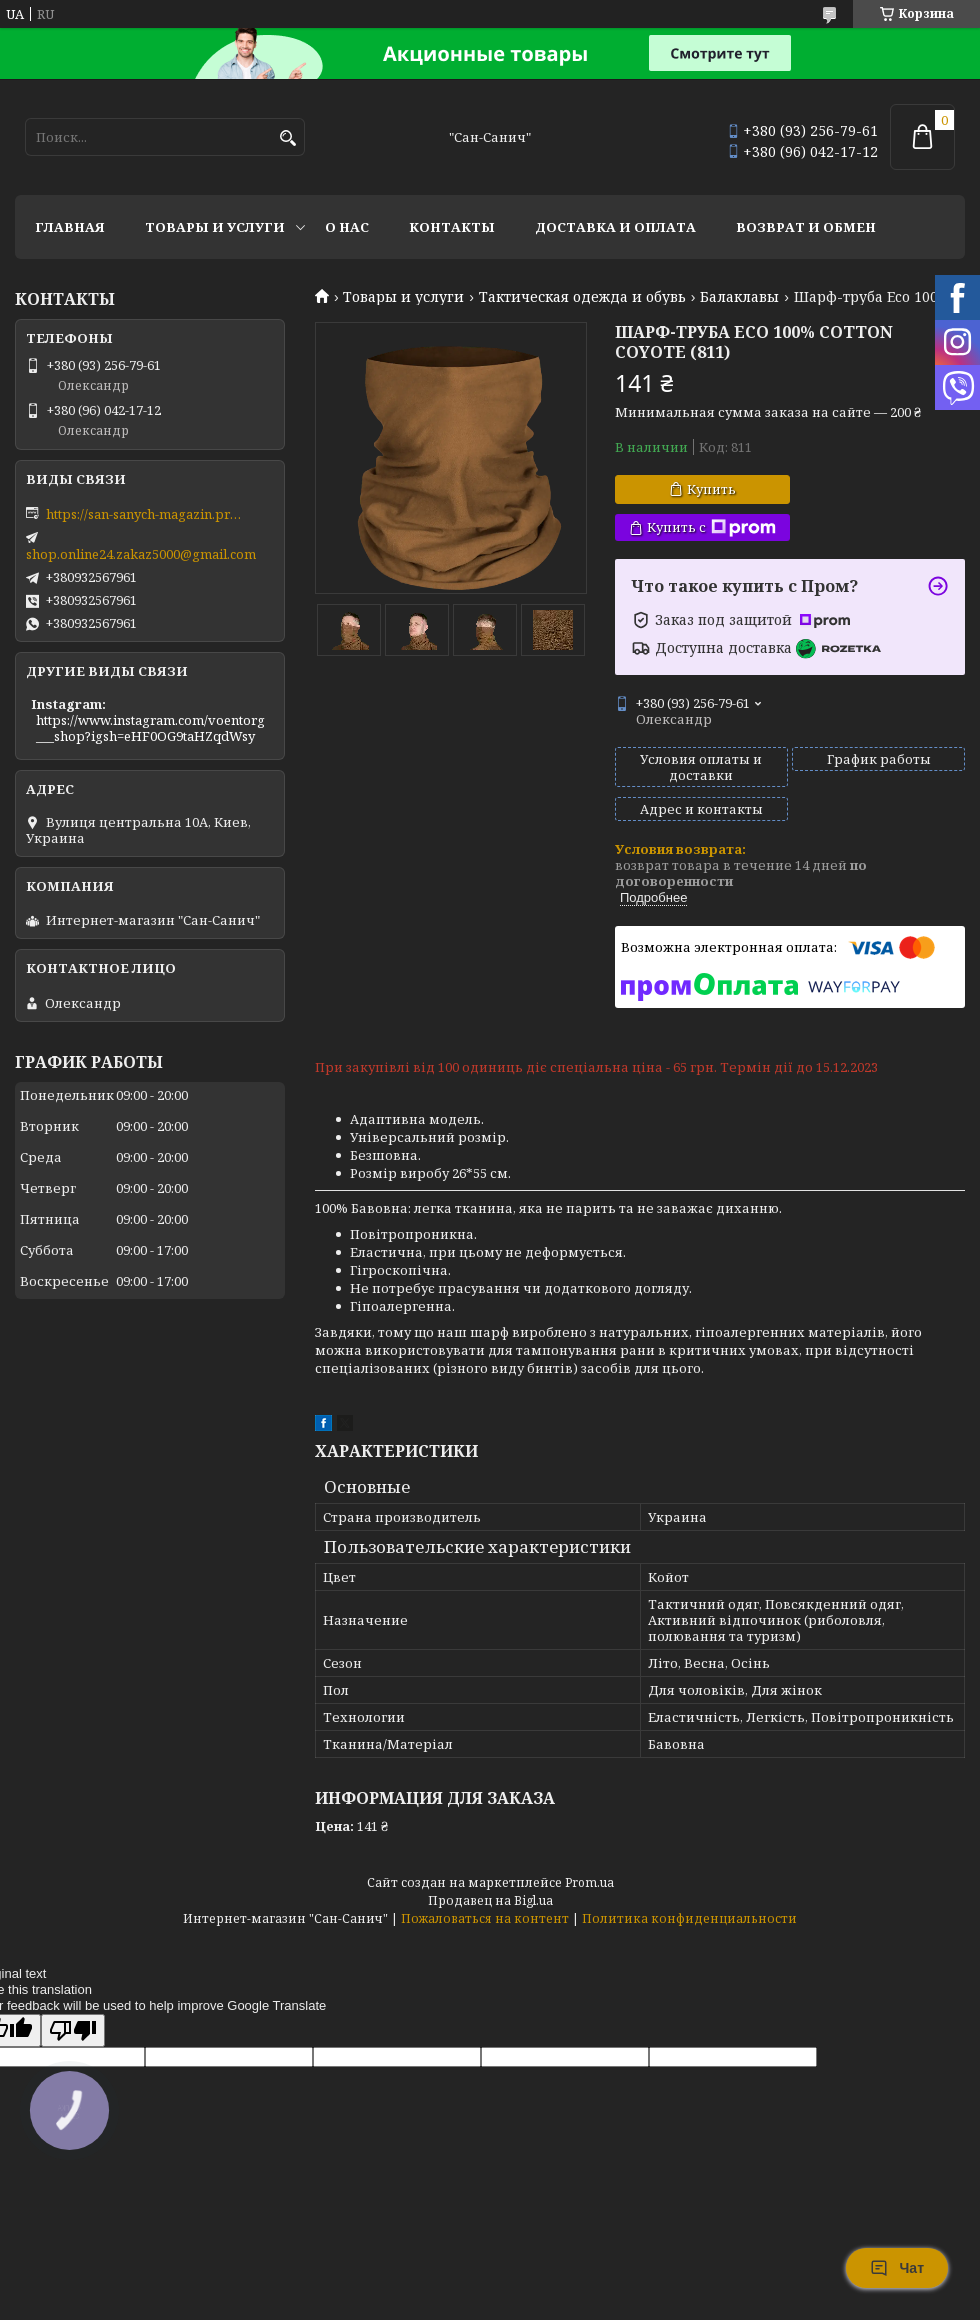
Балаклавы (739, 297)
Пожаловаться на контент (485, 1918)
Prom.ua (589, 1882)
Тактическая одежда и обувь (582, 297)
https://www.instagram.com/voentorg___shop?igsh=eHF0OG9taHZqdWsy (150, 728)
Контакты (452, 227)
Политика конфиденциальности (689, 1918)
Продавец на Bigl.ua (490, 1900)
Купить (711, 489)
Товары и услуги (215, 227)
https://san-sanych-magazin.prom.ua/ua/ (146, 514)
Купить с (711, 527)
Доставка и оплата (615, 227)
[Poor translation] (73, 2030)
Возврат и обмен (806, 227)
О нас (347, 227)
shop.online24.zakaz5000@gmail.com (141, 554)
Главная (70, 227)
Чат (897, 2268)
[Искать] (287, 138)
